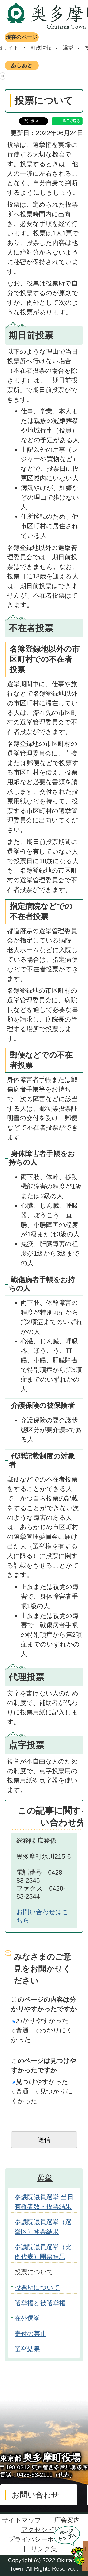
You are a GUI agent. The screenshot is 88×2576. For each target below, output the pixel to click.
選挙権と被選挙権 (40, 2302)
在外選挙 (27, 2318)
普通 (20, 2030)
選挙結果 (27, 2349)
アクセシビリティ (47, 2529)
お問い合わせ (35, 2494)
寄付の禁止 (30, 2333)
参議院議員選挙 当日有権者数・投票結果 (44, 2201)
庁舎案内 (67, 2520)
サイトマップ (21, 2520)
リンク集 (44, 2549)
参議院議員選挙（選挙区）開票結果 (43, 2226)
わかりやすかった (40, 2020)
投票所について (37, 2287)
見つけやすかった (40, 2081)
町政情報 (41, 48)
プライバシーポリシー (40, 2539)
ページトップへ (70, 2548)
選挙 (68, 48)
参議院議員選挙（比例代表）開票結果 (43, 2251)
